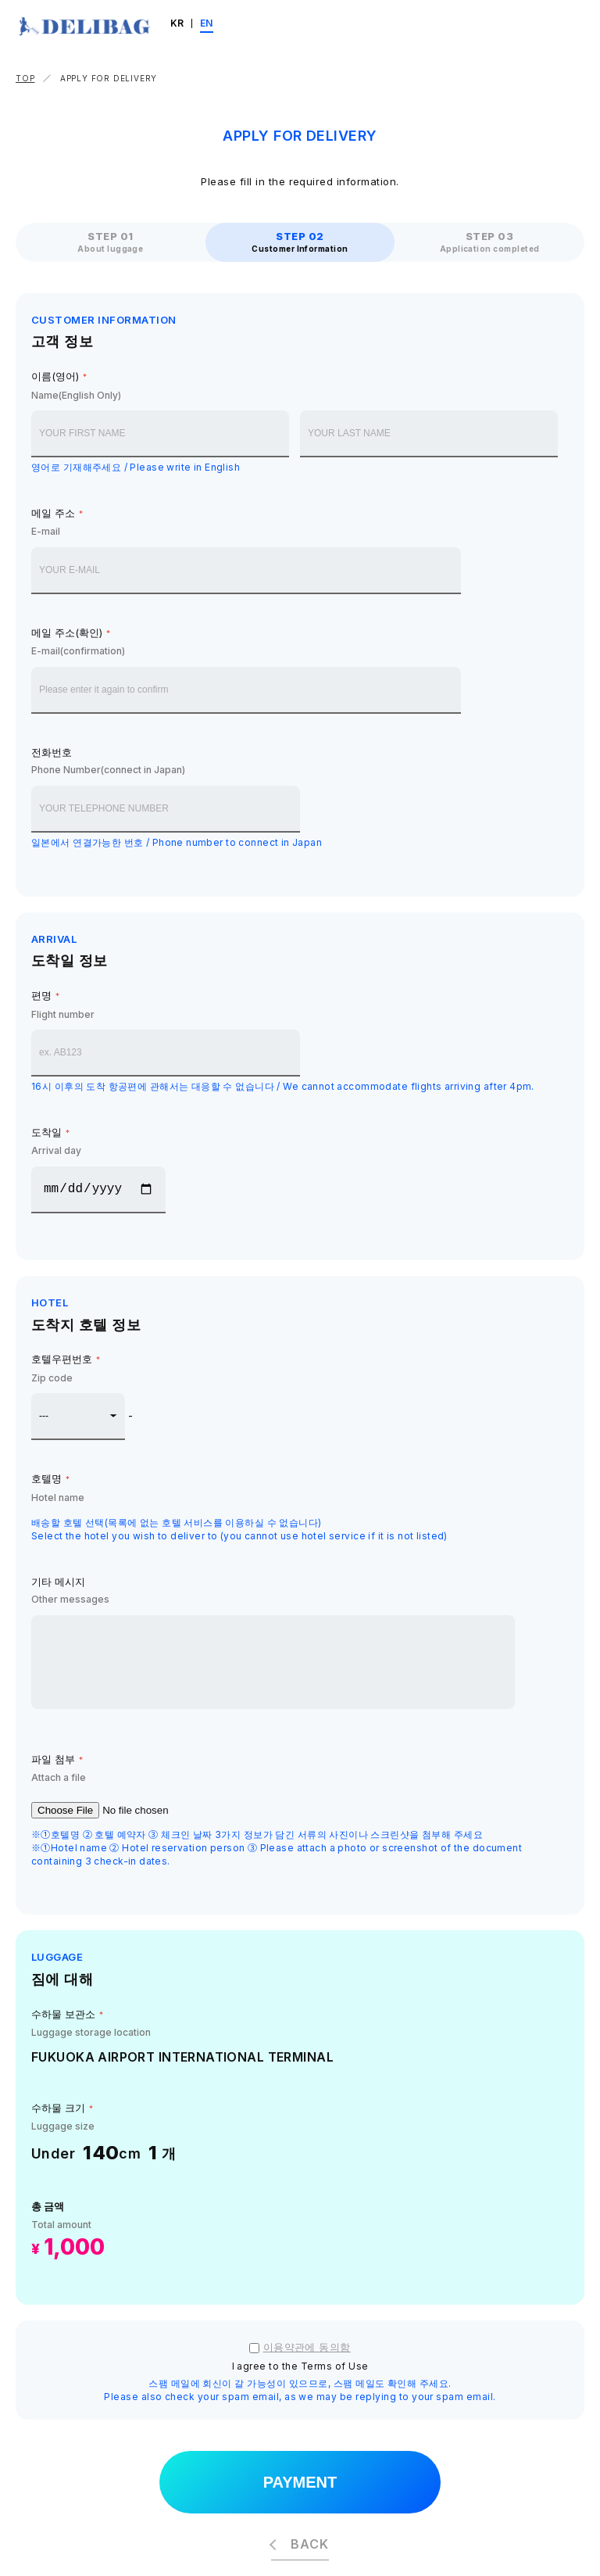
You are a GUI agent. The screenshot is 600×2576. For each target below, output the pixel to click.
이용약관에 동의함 (307, 2347)
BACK (309, 2544)
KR (177, 23)
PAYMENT (300, 2482)
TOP (25, 78)
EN (206, 23)
